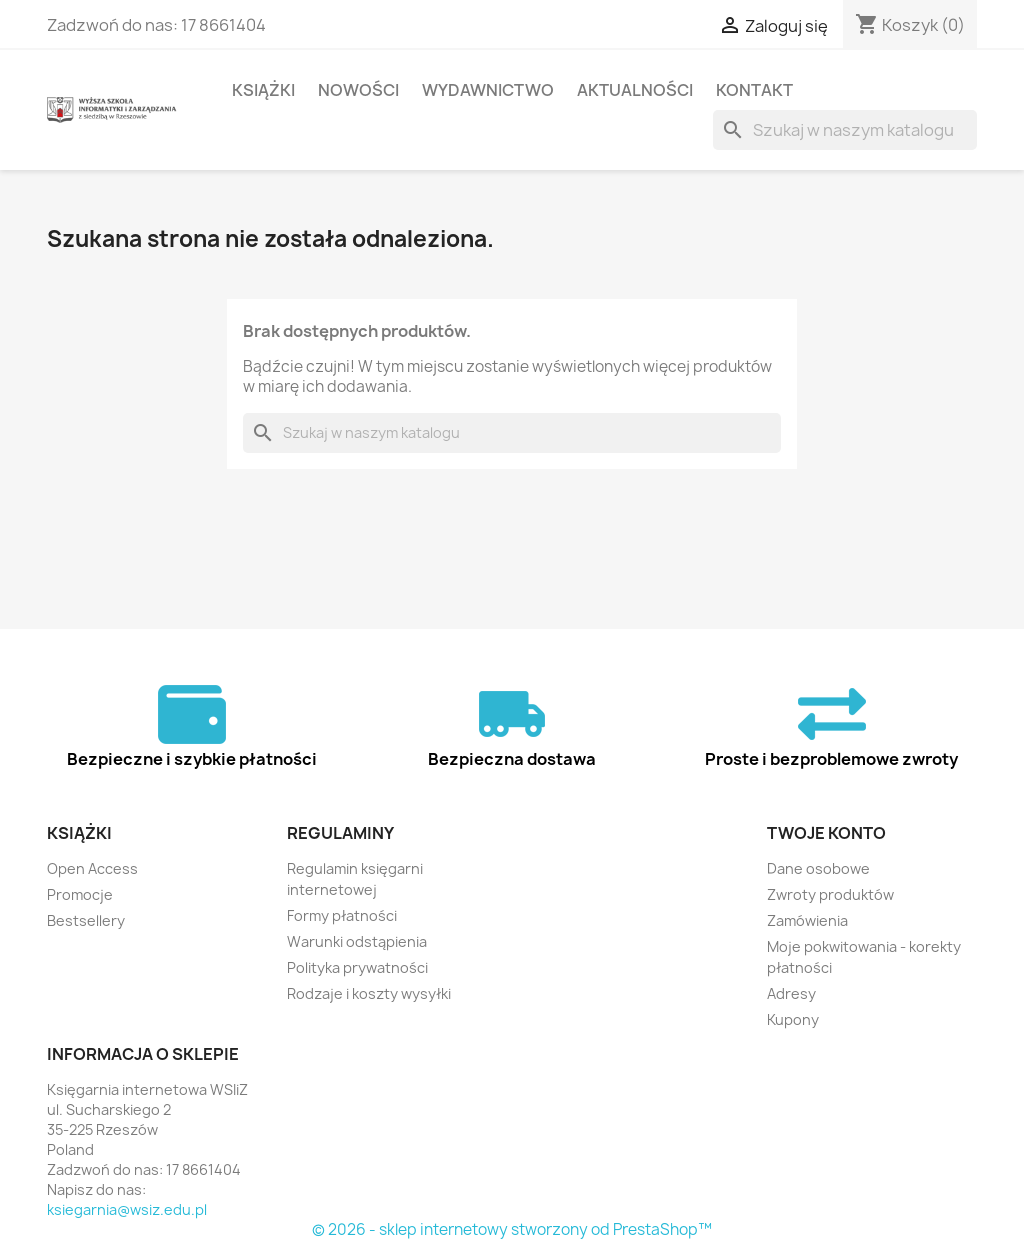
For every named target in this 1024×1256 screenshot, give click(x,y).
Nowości (358, 90)
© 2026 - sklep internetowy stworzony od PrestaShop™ (512, 1229)
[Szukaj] (845, 130)
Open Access (92, 868)
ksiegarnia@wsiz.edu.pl (127, 1209)
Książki (263, 90)
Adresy (791, 993)
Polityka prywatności (357, 967)
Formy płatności (342, 915)
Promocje (80, 894)
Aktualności (635, 90)
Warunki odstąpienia (357, 941)
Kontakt (754, 90)
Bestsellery (86, 920)
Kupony (793, 1019)
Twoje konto (826, 833)
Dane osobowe (818, 868)
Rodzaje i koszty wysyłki (369, 993)
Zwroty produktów (830, 894)
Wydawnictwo (488, 90)
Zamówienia (807, 920)
